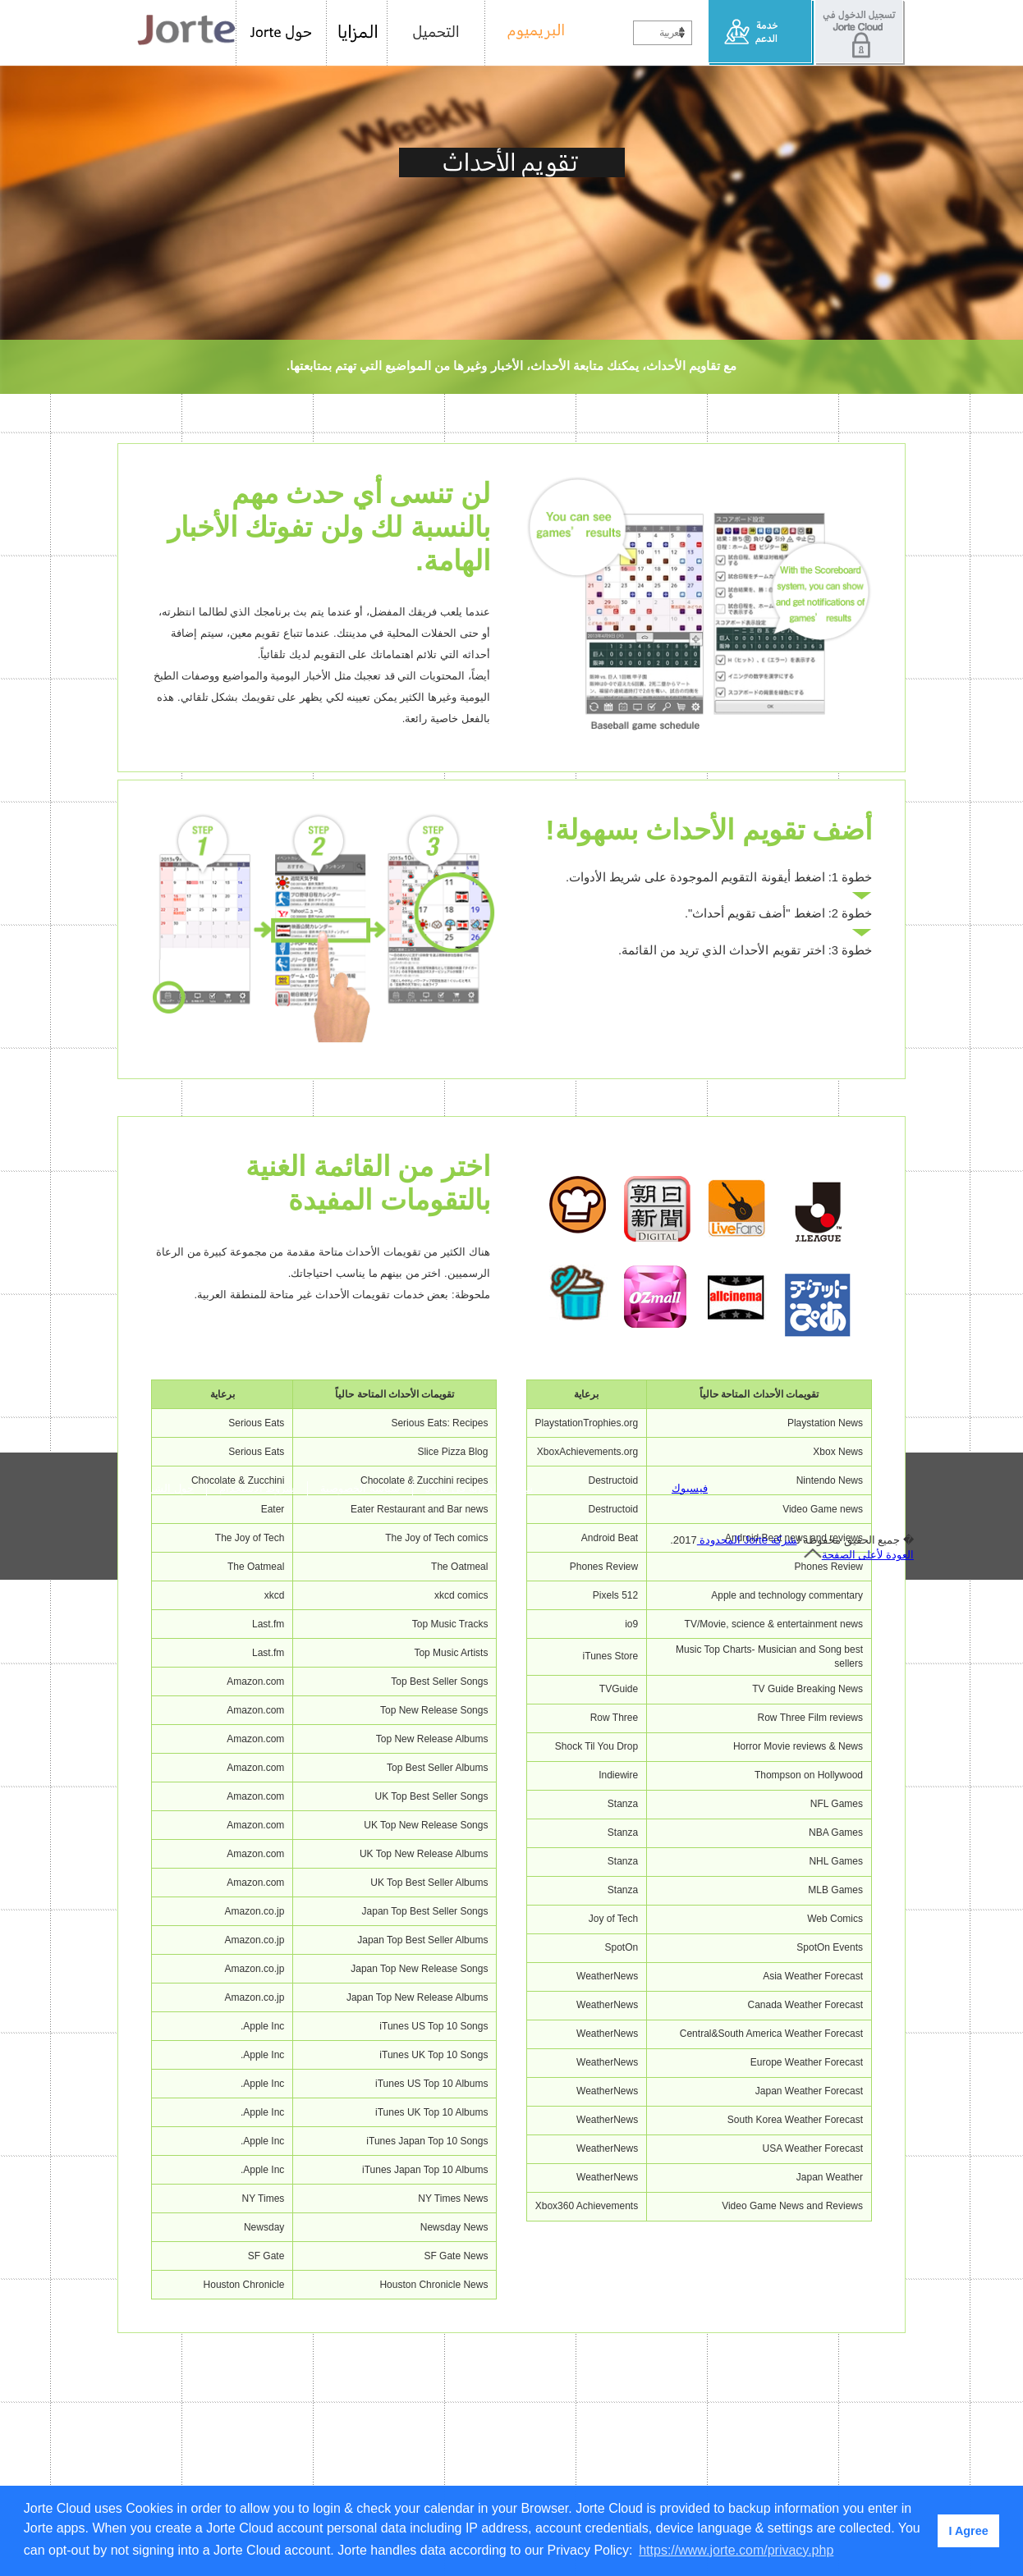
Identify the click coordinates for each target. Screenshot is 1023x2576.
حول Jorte (281, 33)
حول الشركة (166, 2484)
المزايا (357, 33)
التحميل (436, 33)
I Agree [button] (968, 2530)
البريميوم (530, 33)
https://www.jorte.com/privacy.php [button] (736, 2550)
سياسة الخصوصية (360, 2484)
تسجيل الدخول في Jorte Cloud (859, 33)
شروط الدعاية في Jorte (479, 2484)
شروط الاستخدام (257, 2484)
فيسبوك (690, 2484)
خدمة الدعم (761, 33)
